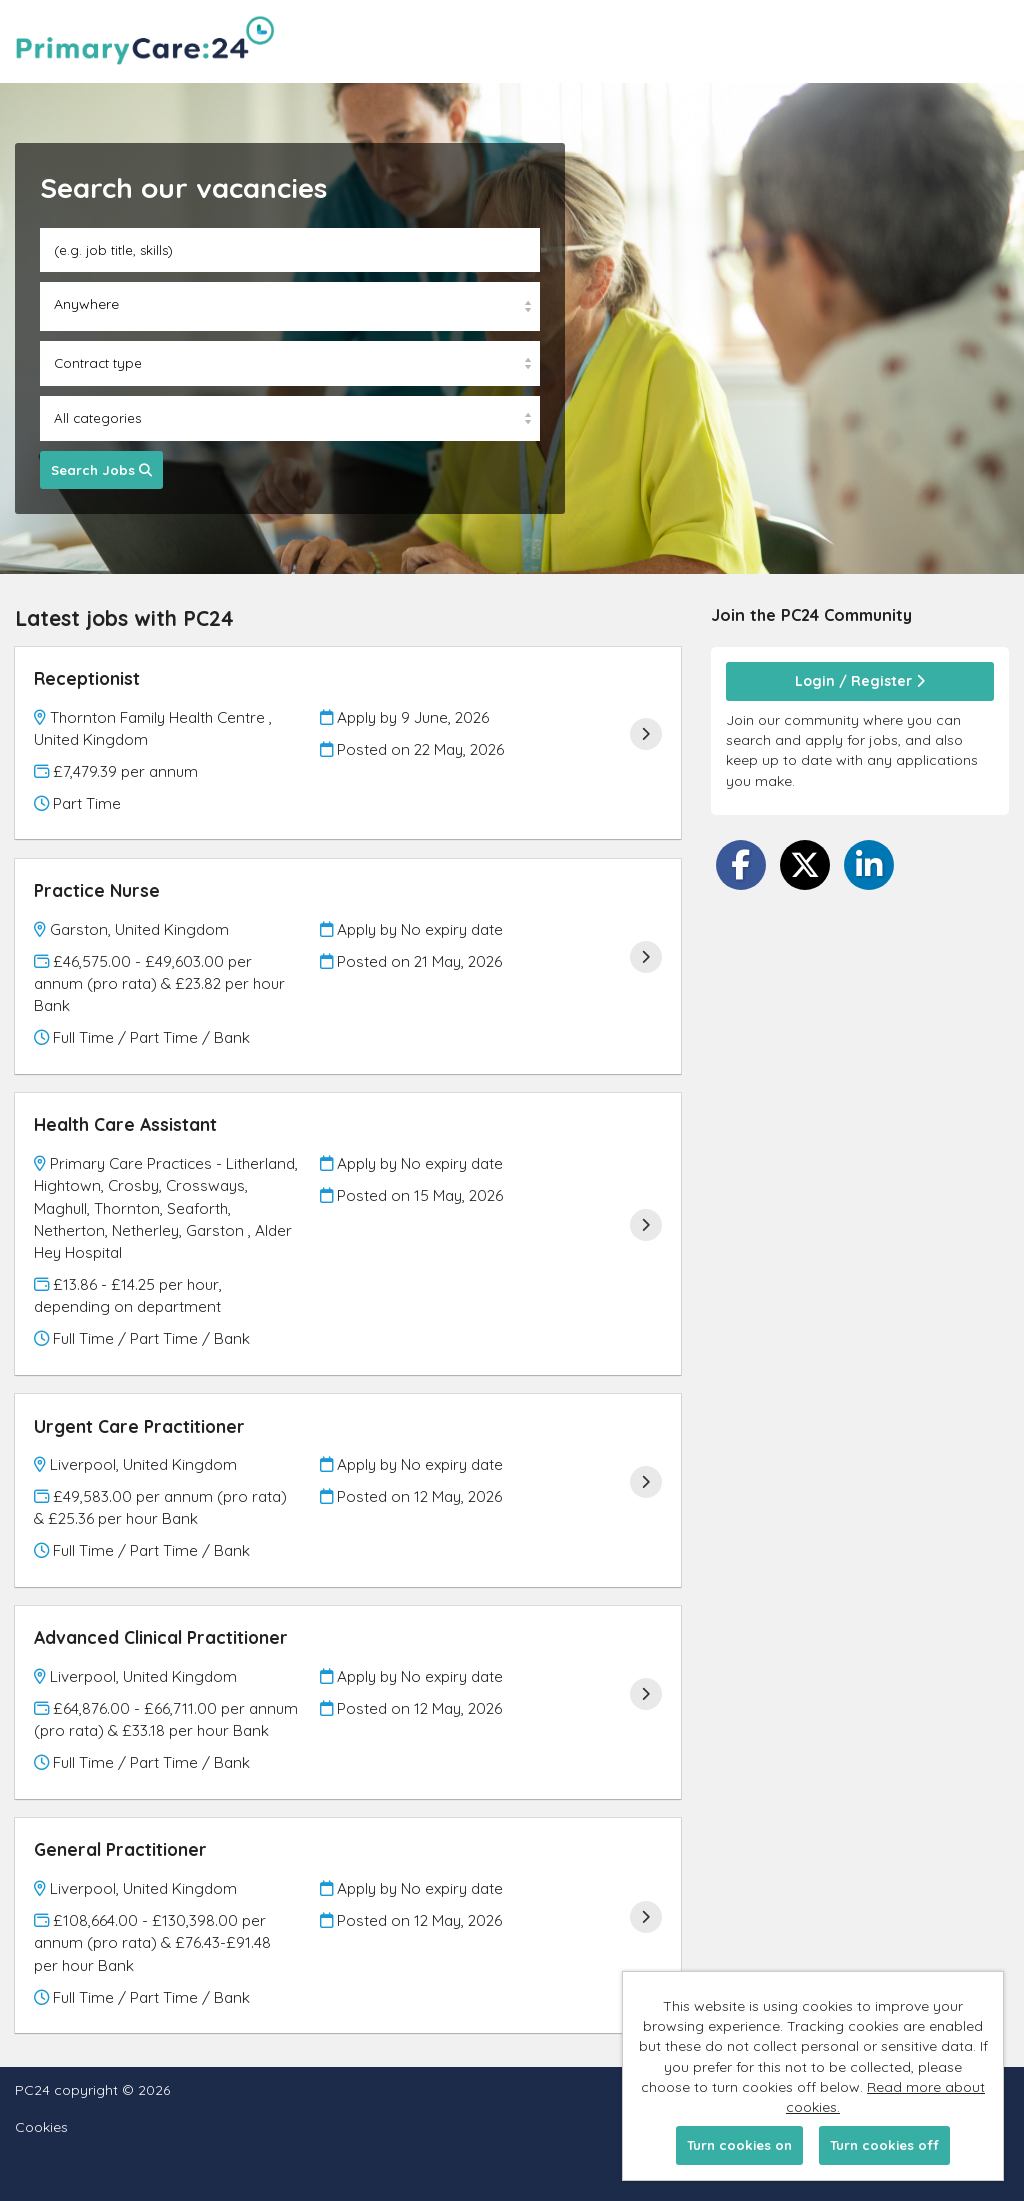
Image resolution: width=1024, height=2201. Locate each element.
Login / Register (860, 681)
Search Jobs (101, 470)
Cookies (41, 2127)
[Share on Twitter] (805, 865)
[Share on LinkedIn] (869, 865)
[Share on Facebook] (741, 865)
